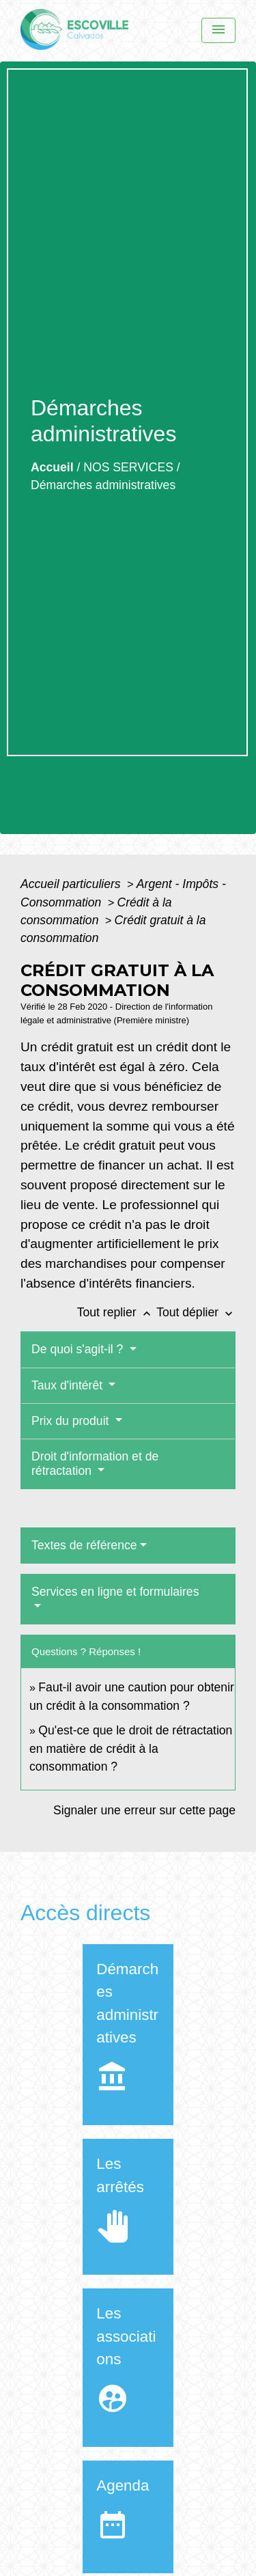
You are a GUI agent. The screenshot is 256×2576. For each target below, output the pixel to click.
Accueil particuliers (72, 884)
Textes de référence (84, 1545)
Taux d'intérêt (68, 1385)
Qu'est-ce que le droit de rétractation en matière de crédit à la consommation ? (130, 1748)
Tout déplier (196, 1312)
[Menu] (218, 30)
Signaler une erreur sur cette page (144, 1810)
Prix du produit (71, 1421)
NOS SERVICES (128, 467)
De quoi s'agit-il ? (78, 1349)
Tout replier (117, 1312)
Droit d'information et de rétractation (94, 1464)
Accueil (52, 467)
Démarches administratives (103, 485)
